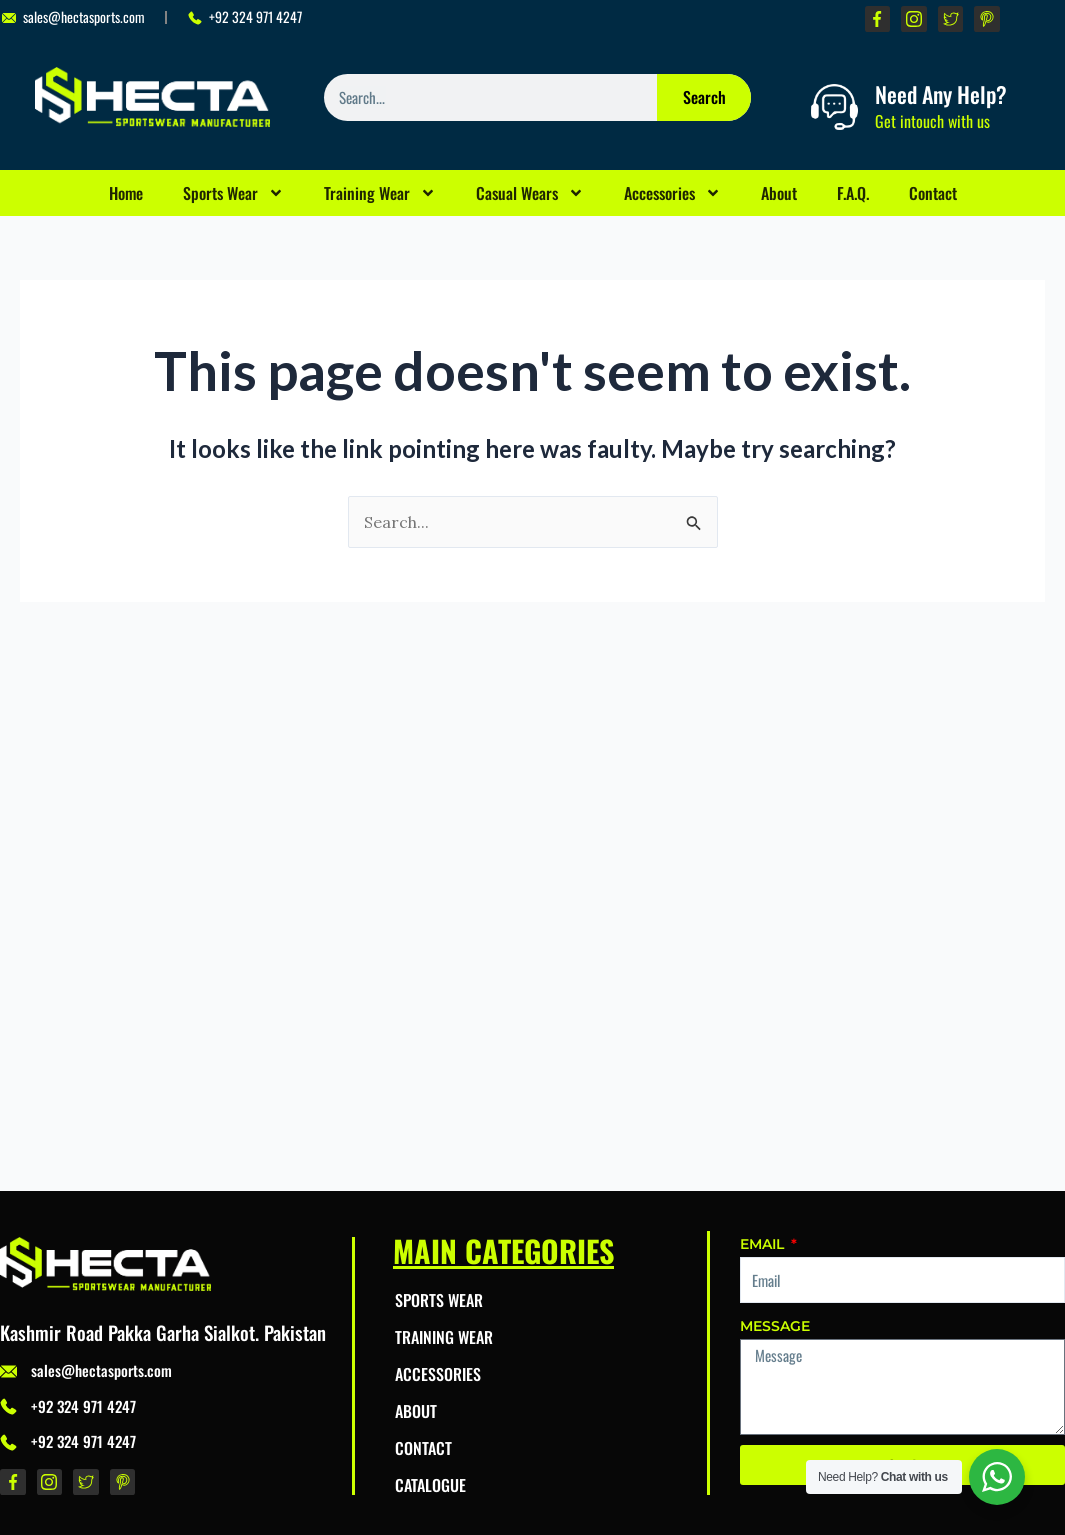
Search (704, 97)
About (779, 193)
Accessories (672, 193)
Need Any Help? (941, 94)
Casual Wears (530, 193)
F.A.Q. (853, 193)
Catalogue (430, 1485)
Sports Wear (233, 193)
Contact (933, 193)
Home (126, 193)
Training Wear (380, 193)
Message (775, 1326)
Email (764, 1244)
